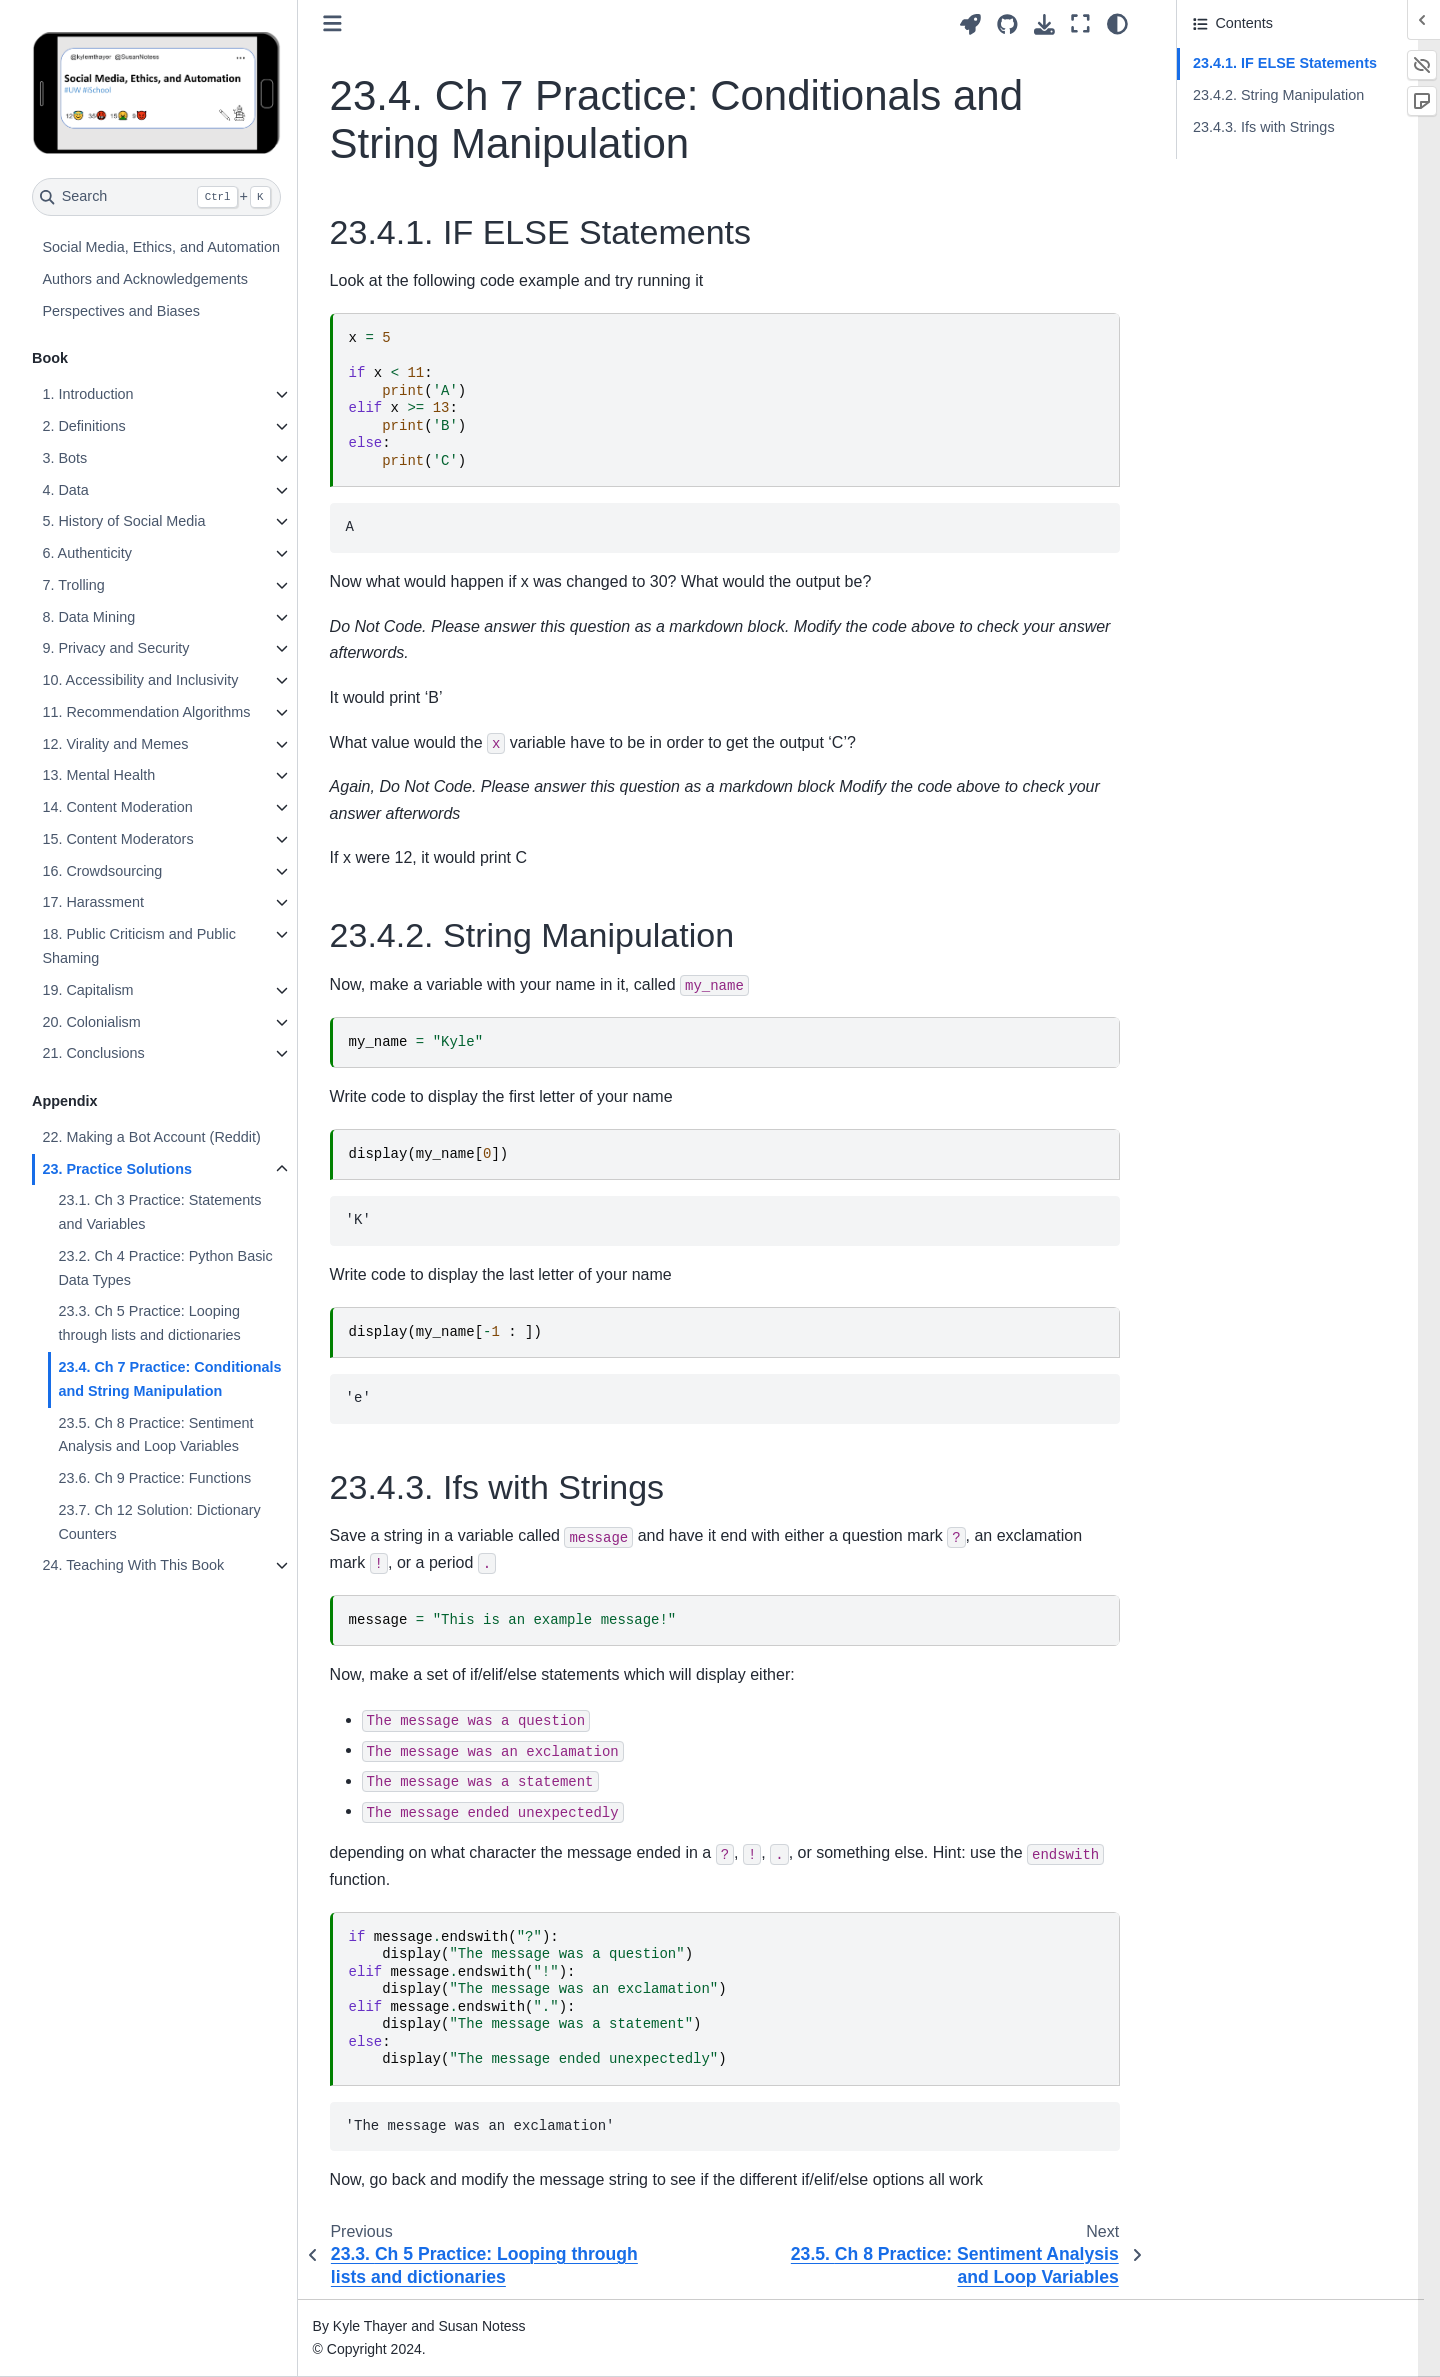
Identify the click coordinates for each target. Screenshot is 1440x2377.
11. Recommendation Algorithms (146, 712)
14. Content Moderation (117, 807)
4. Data (65, 490)
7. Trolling (73, 585)
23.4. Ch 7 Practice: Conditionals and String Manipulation (169, 1379)
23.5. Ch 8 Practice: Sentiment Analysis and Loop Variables (155, 1435)
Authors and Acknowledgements (145, 279)
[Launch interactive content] (970, 24)
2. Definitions (83, 426)
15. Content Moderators (117, 839)
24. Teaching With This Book (133, 1565)
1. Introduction (87, 394)
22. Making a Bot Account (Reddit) (151, 1137)
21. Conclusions (93, 1053)
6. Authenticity (87, 553)
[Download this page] (1044, 24)
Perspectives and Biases (121, 311)
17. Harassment (93, 902)
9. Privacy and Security (115, 648)
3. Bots (64, 458)
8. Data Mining (88, 617)
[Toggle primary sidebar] (332, 23)
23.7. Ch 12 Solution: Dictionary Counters (159, 1522)
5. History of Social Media (123, 521)
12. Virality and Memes (115, 744)
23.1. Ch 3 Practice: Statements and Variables (159, 1212)
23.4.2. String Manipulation (1278, 95)
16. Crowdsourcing (102, 871)
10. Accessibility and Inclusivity (140, 680)
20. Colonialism (91, 1022)
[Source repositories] (1007, 24)
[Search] (156, 197)
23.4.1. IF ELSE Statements (1285, 63)
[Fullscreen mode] (1080, 24)
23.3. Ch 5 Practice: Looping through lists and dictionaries (149, 1323)
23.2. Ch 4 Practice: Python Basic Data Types (165, 1268)
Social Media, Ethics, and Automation (161, 247)
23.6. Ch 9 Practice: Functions (154, 1478)
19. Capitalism (87, 990)
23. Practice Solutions (117, 1169)
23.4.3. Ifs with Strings (1264, 127)
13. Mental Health (98, 775)
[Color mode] (1117, 24)
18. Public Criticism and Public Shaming (139, 946)
